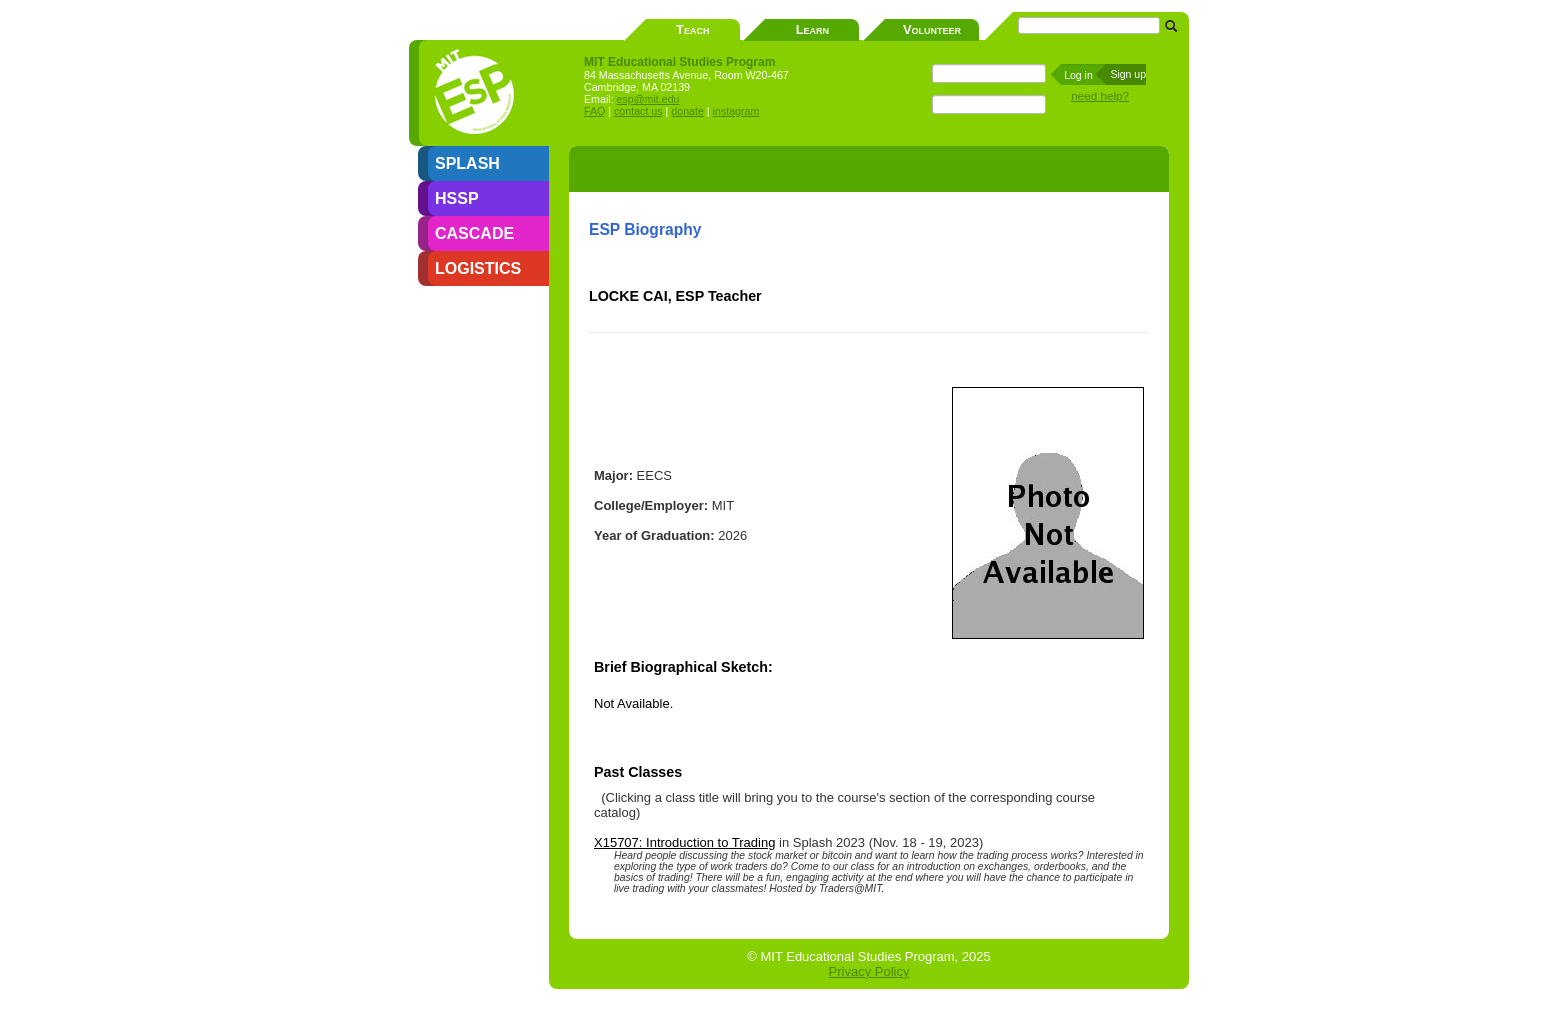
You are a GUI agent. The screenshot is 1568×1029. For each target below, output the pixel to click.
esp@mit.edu (648, 99)
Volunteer (932, 29)
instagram (736, 111)
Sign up (1128, 74)
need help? (1100, 95)
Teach (692, 29)
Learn (812, 29)
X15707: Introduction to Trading (684, 842)
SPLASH (467, 163)
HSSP (457, 198)
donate (687, 111)
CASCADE (474, 233)
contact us (638, 111)
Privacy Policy (869, 971)
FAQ (594, 111)
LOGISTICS (478, 268)
